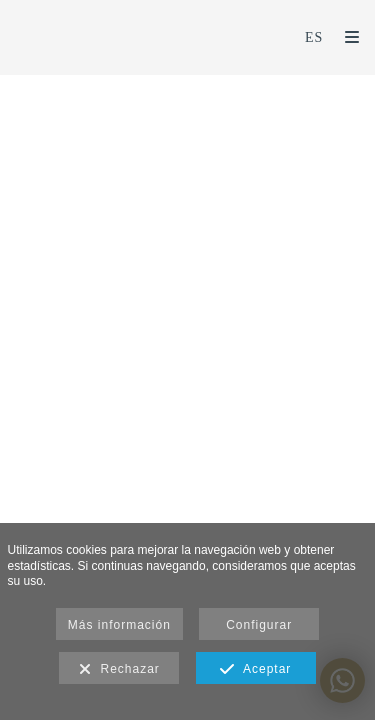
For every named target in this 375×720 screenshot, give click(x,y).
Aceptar (255, 670)
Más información (119, 625)
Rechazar (119, 670)
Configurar (259, 625)
